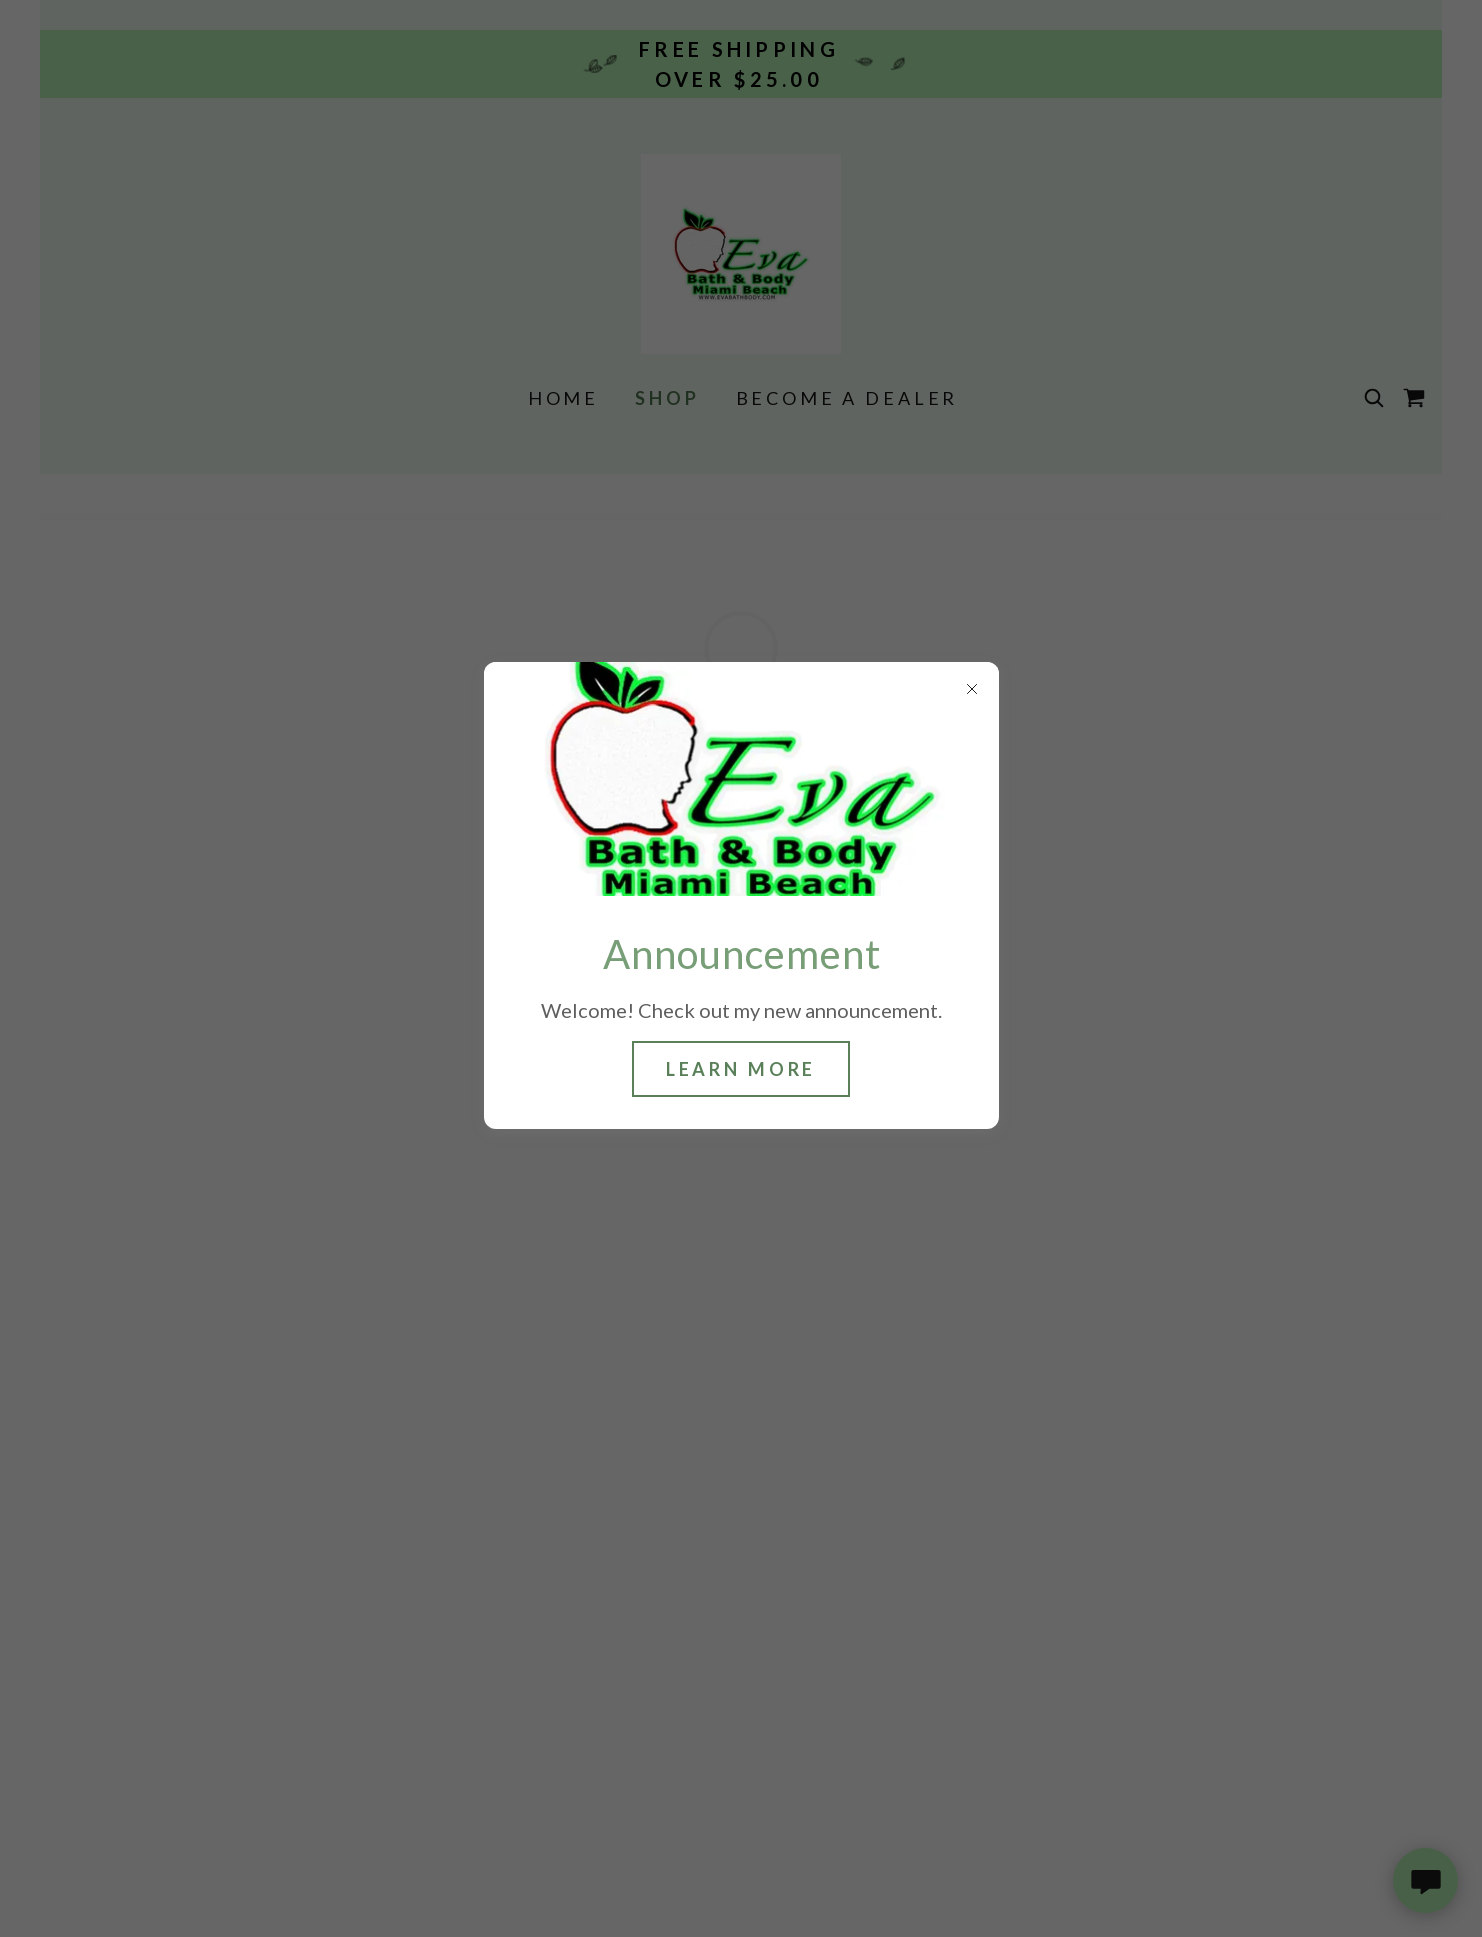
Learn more (741, 1069)
